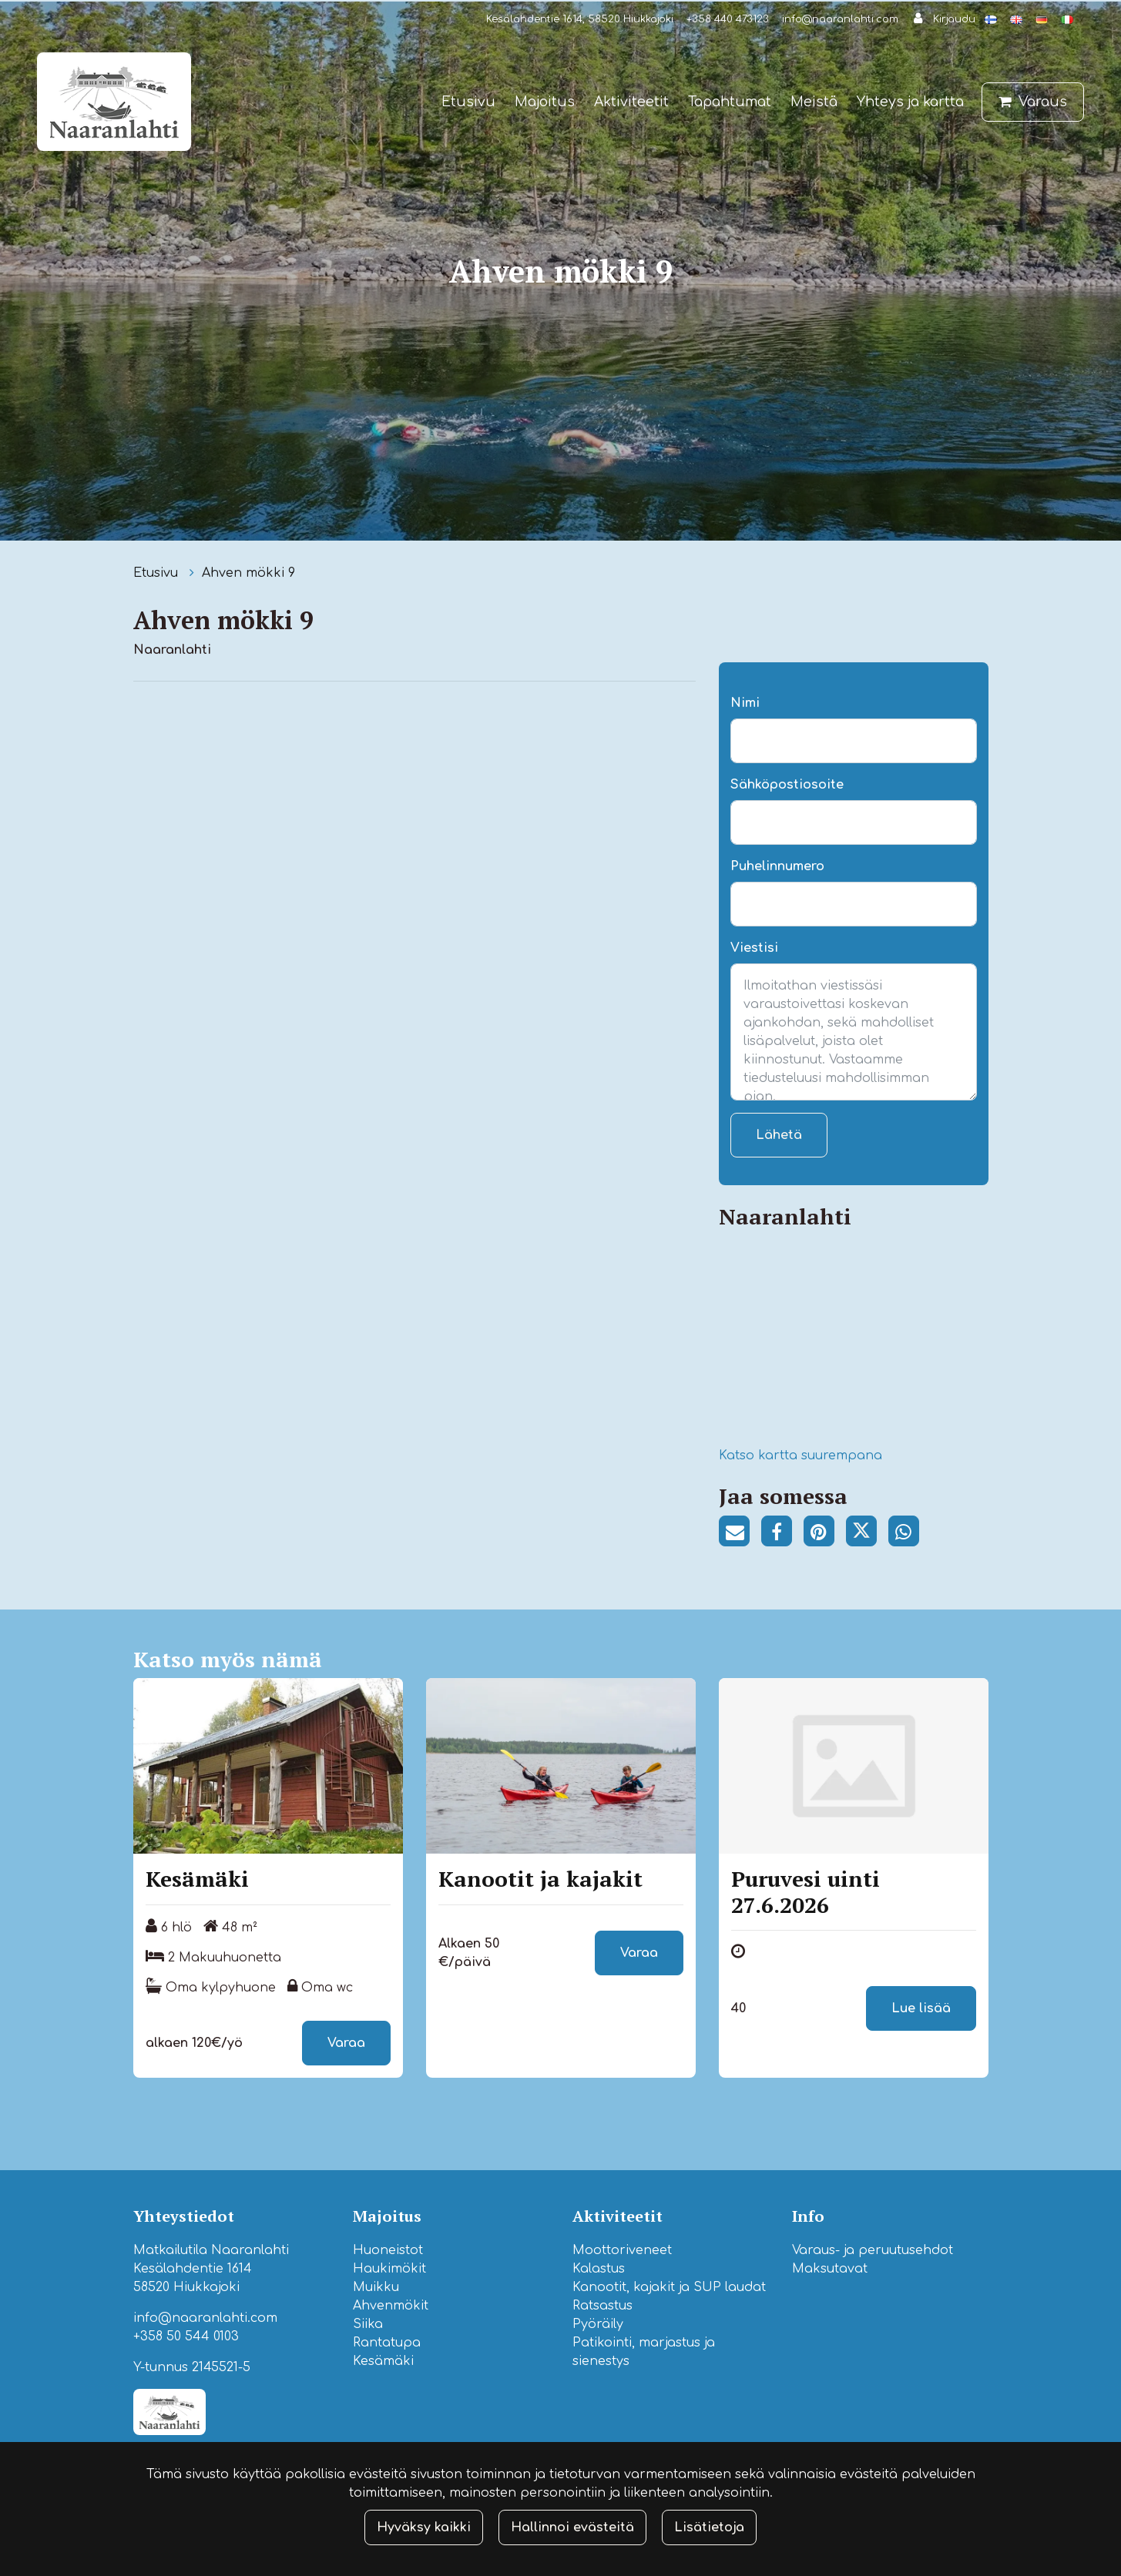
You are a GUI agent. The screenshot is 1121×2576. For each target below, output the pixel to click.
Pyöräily (597, 2324)
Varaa (346, 2043)
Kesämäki (383, 2361)
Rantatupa (387, 2343)
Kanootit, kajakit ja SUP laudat (669, 2287)
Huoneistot (388, 2250)
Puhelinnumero (777, 866)
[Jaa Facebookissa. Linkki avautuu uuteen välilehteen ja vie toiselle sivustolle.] (782, 1534)
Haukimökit (389, 2269)
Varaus (1043, 101)
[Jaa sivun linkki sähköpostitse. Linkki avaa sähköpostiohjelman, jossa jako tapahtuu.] (740, 1534)
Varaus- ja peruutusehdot (872, 2250)
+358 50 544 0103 (186, 2336)
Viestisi (754, 948)
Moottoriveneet (622, 2250)
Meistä (813, 101)
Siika (368, 2324)
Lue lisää (921, 2008)
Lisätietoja (709, 2527)
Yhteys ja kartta (910, 101)
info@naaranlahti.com (840, 19)
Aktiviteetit (631, 101)
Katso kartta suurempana (800, 1455)
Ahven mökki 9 (248, 573)
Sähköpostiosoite (787, 785)
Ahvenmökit (390, 2306)
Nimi (745, 703)
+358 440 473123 (727, 19)
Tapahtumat (729, 101)
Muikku (376, 2287)
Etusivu (468, 101)
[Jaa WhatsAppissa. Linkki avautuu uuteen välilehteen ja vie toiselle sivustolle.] (907, 1534)
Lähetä (779, 1135)
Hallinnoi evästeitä (572, 2527)
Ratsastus (602, 2306)
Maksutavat (830, 2269)
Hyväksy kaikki (424, 2527)
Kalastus (598, 2269)
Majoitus (545, 101)
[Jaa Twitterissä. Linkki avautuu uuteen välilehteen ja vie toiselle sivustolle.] (867, 1534)
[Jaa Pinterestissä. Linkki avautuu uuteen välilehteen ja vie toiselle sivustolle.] (825, 1534)
